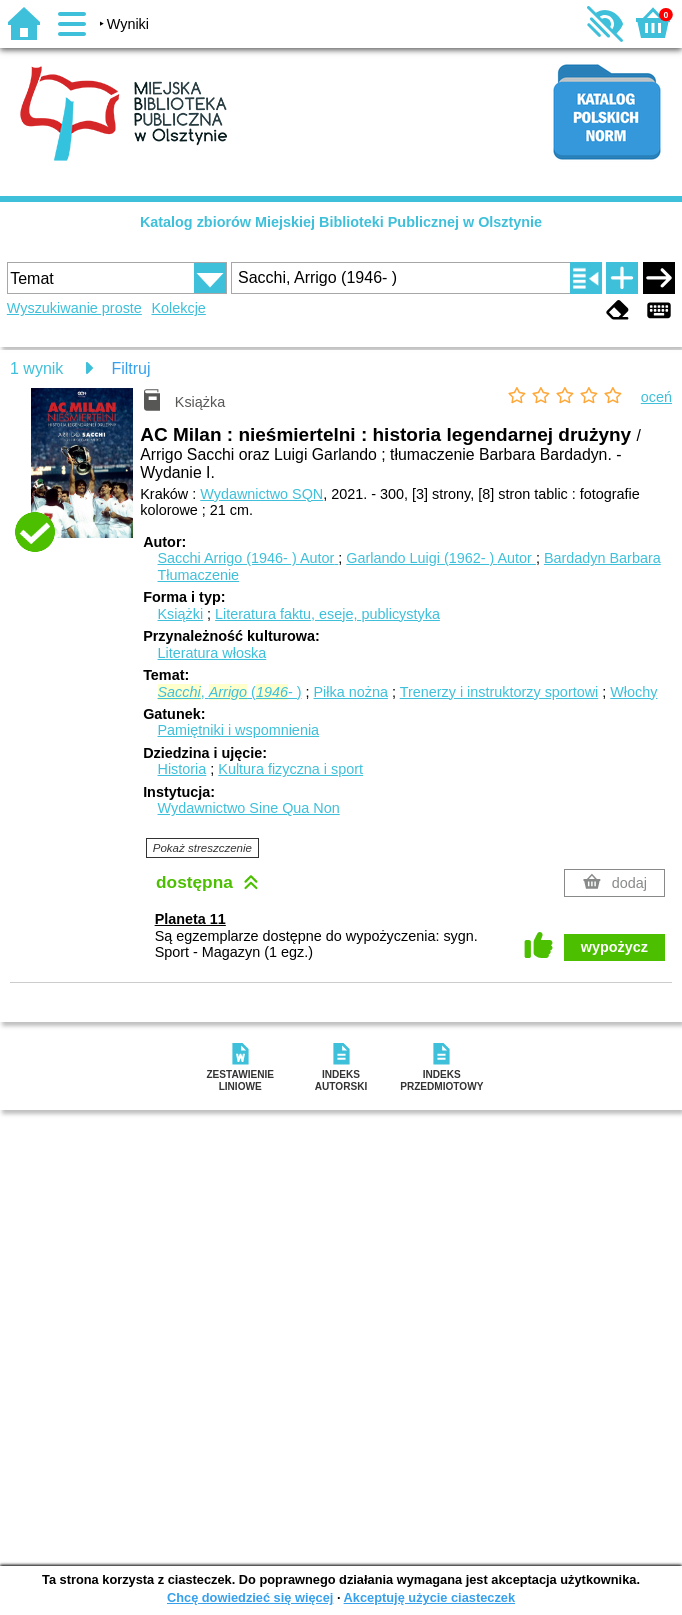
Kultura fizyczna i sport (290, 769)
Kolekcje (178, 308)
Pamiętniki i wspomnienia (239, 730)
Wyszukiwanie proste (74, 308)
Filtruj (130, 368)
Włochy (633, 692)
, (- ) (230, 692)
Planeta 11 (190, 919)
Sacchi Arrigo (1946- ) (248, 558)
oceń (656, 397)
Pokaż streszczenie (202, 848)
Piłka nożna (351, 692)
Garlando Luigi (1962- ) (441, 558)
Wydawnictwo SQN (261, 494)
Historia (182, 769)
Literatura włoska (212, 653)
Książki (181, 614)
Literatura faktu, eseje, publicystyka (327, 614)
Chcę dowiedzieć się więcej (250, 1597)
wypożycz (614, 947)
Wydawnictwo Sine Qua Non (249, 808)
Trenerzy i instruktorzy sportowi (499, 692)
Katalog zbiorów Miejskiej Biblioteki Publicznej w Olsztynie (341, 222)
